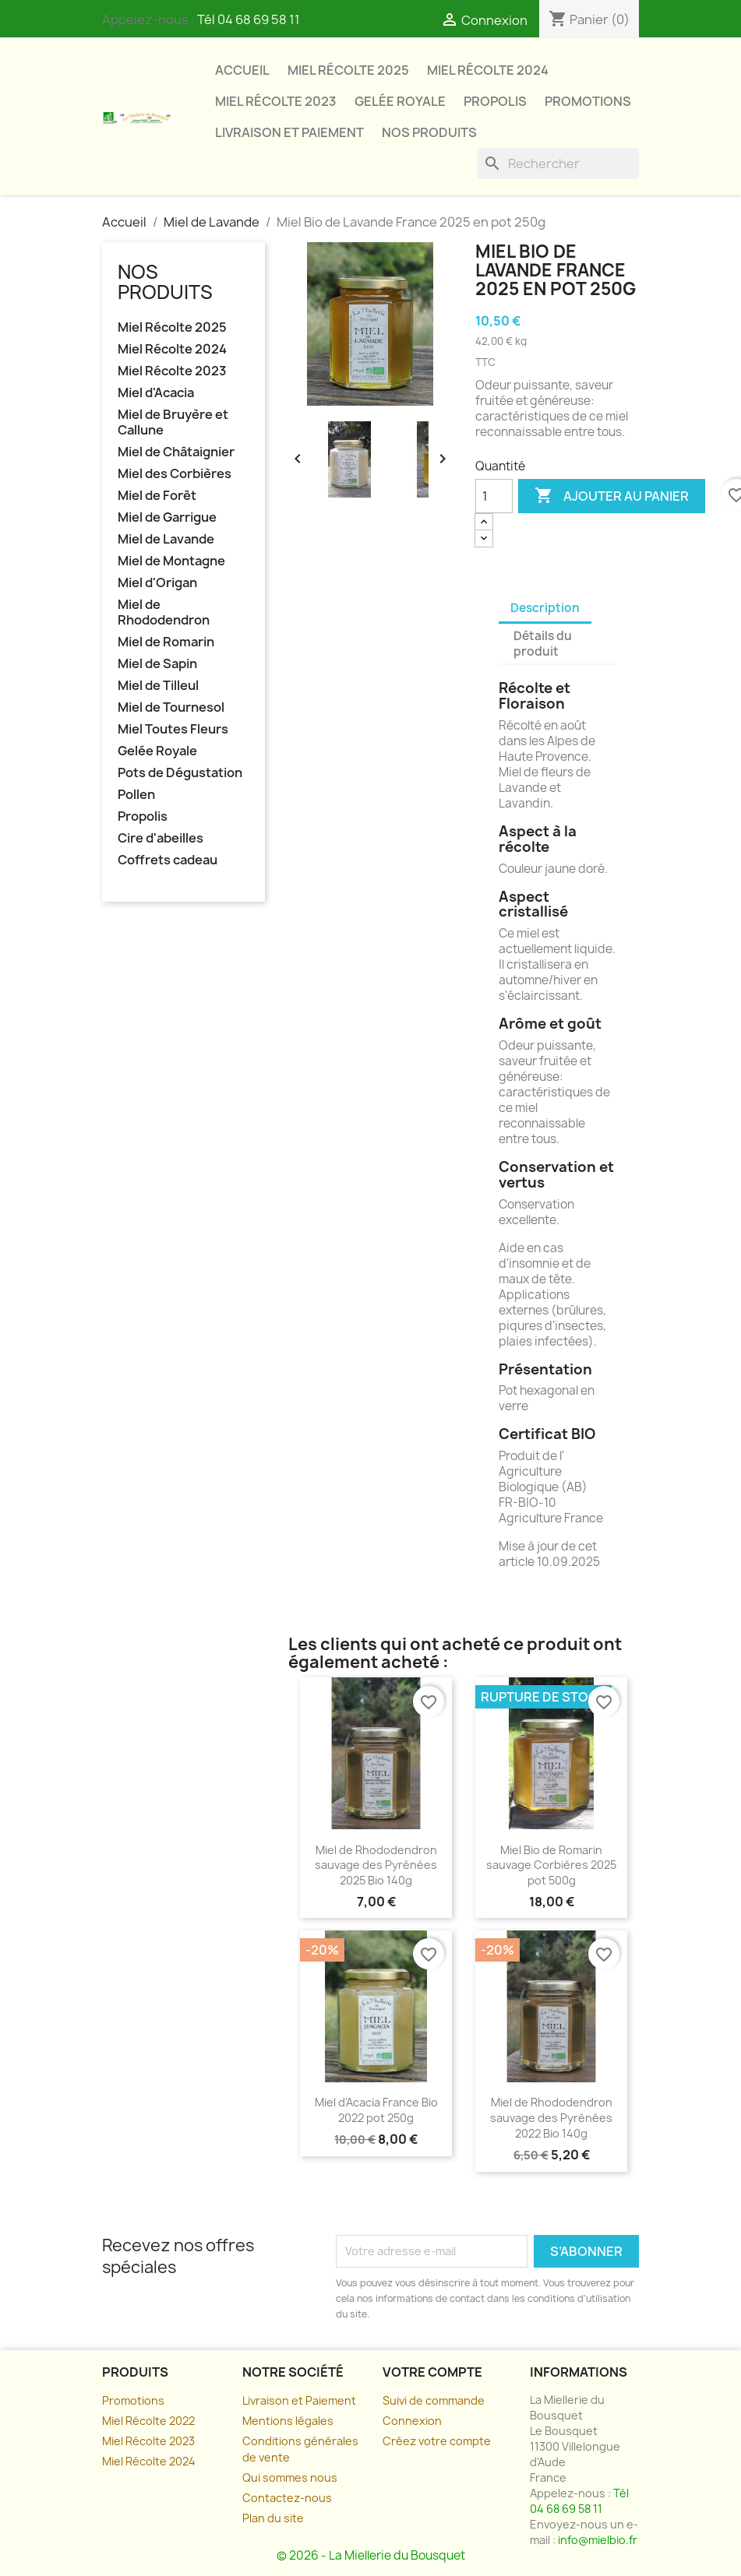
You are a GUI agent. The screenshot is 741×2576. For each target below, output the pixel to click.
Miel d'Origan (157, 583)
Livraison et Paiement (299, 2400)
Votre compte (432, 2372)
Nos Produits (429, 132)
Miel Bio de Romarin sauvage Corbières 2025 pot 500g (551, 1865)
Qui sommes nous (289, 2477)
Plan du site (273, 2518)
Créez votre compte (437, 2440)
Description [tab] (545, 608)
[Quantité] (494, 496)
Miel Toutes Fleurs (173, 729)
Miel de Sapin (157, 664)
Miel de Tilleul (158, 685)
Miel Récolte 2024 (488, 70)
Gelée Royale (400, 101)
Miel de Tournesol (171, 707)
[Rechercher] (558, 163)
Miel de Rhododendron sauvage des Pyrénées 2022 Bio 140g (551, 2118)
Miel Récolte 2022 (148, 2420)
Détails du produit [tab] (542, 644)
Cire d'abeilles (160, 838)
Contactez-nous (287, 2497)
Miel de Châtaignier (176, 452)
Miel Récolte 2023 (276, 101)
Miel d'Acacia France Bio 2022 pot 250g (376, 2110)
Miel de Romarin (166, 642)
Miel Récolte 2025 (348, 70)
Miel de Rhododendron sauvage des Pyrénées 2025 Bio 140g (376, 1865)
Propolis (495, 101)
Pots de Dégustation (180, 773)
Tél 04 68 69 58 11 (248, 19)
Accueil (242, 70)
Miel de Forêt (157, 495)
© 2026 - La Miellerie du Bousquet (371, 2555)
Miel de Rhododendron (164, 612)
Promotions (588, 101)
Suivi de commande (434, 2400)
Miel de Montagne (171, 561)
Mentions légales (287, 2420)
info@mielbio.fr (597, 2539)
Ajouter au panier (612, 496)
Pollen (136, 795)
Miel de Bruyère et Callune (173, 422)
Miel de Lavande (166, 539)
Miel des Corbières (174, 474)
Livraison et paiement (289, 132)
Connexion (412, 2420)
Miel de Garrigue (167, 517)
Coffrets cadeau (167, 860)
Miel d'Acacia (156, 393)
